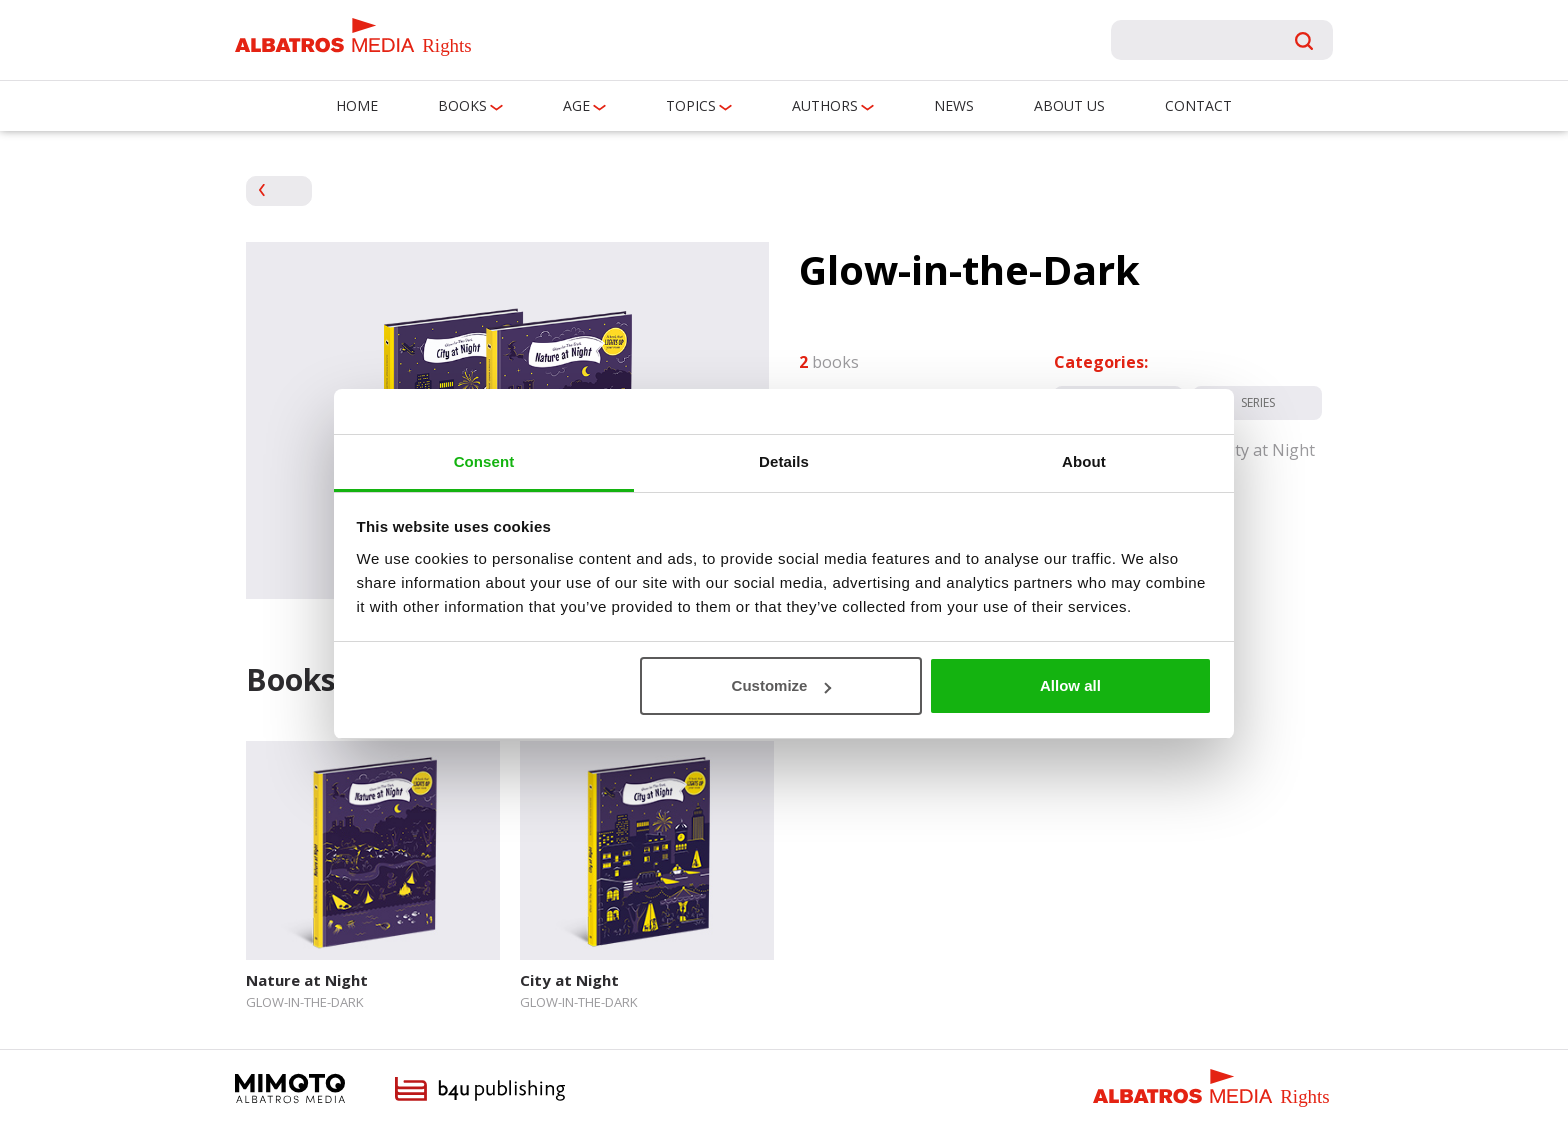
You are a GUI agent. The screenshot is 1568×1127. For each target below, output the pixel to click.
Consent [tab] (484, 461)
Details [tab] (784, 461)
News (954, 105)
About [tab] (1084, 461)
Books (462, 105)
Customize (782, 685)
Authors (825, 105)
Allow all (1070, 685)
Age (576, 105)
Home (357, 105)
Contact (1198, 105)
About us (1069, 105)
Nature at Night (307, 980)
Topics (691, 105)
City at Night (569, 980)
